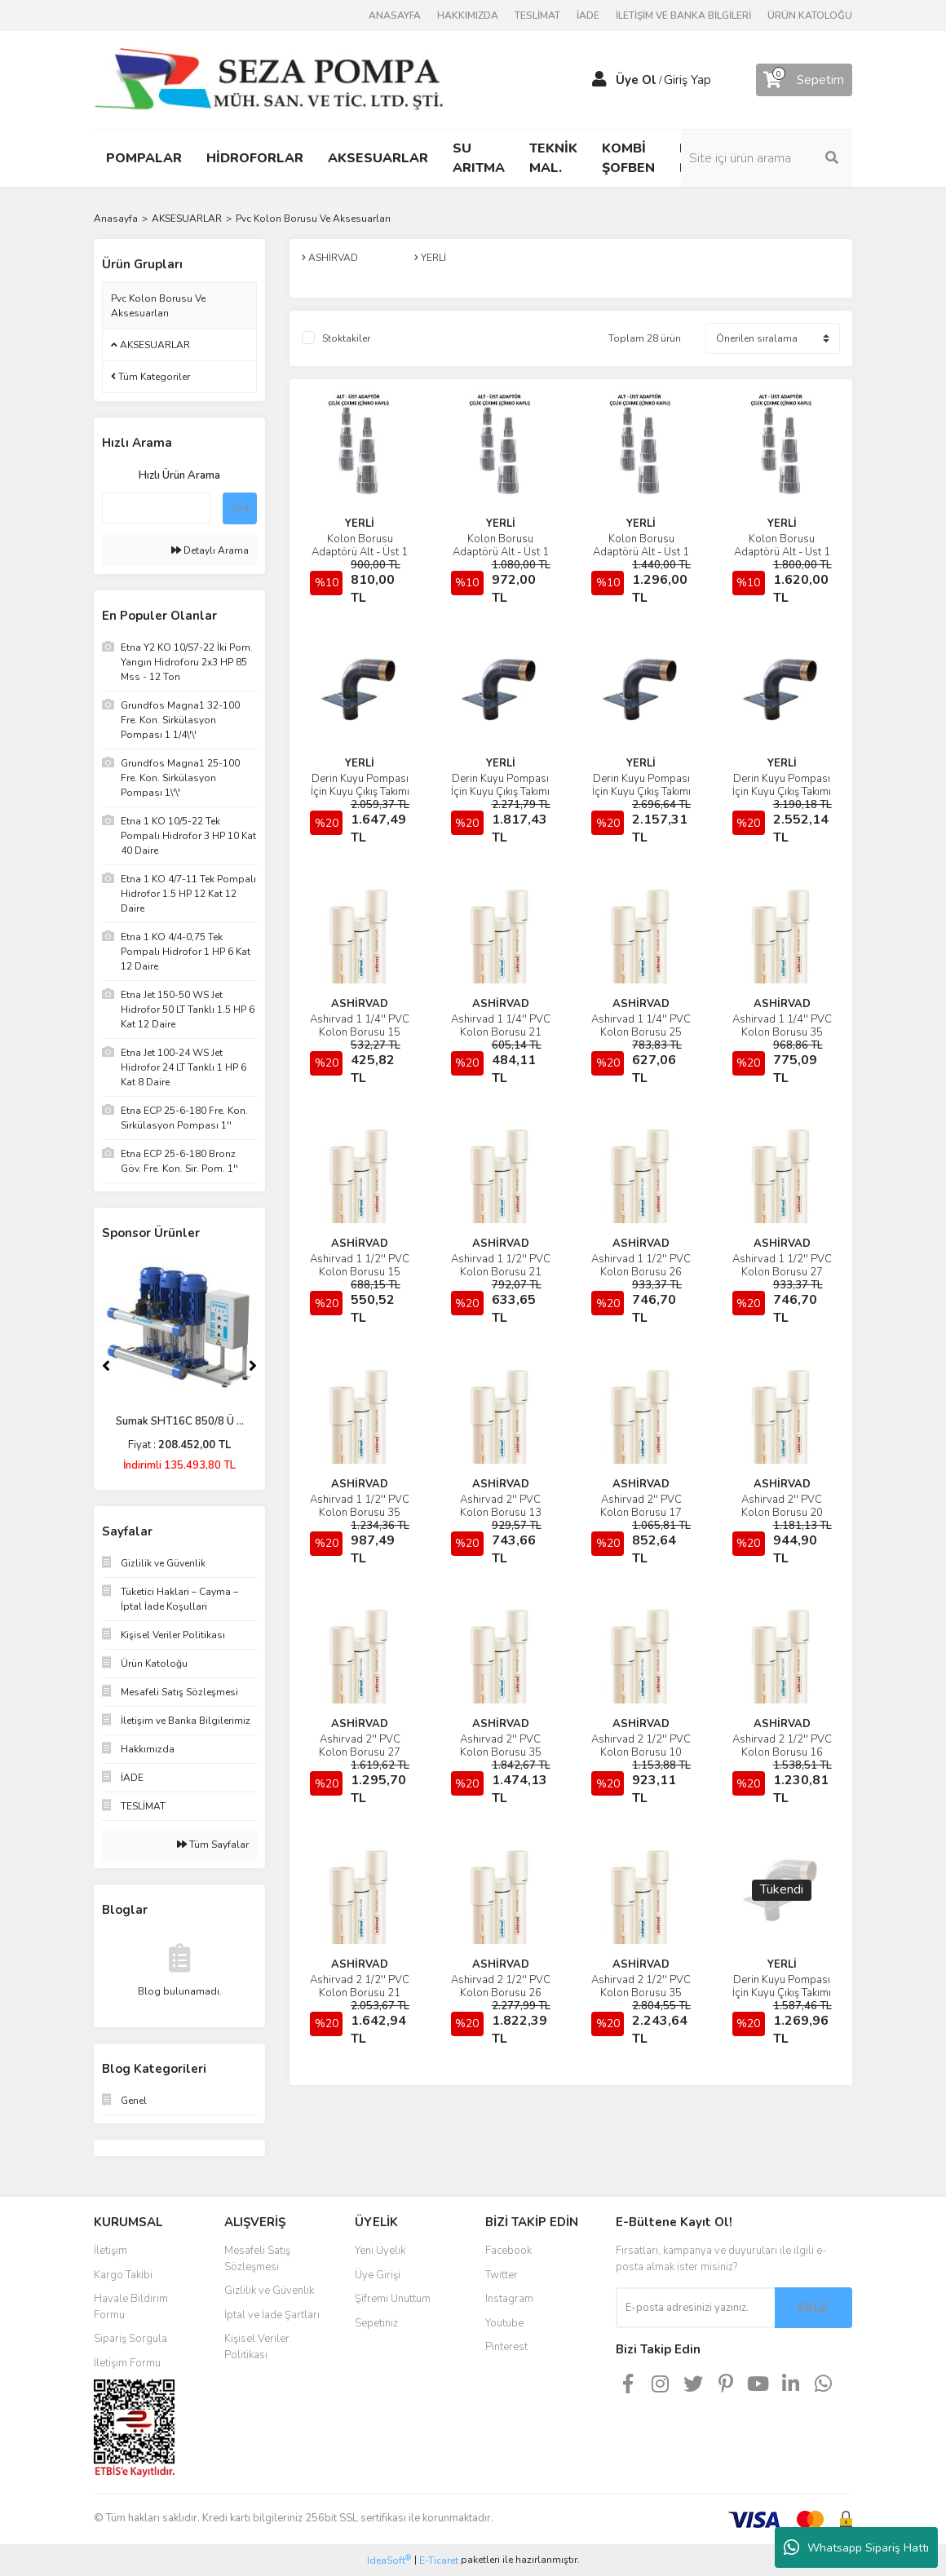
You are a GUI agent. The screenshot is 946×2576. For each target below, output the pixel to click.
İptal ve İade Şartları (272, 2315)
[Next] (253, 1366)
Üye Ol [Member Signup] (636, 80)
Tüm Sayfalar (213, 1844)
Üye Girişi (377, 2275)
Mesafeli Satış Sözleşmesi (257, 2258)
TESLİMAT (537, 15)
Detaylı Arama (210, 550)
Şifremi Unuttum (393, 2298)
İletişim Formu (127, 2363)
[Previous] (106, 1366)
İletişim (110, 2250)
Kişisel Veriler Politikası (257, 2346)
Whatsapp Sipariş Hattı (856, 2547)
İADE (588, 15)
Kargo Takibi (123, 2275)
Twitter (501, 2275)
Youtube (504, 2323)
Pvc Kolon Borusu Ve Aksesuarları (313, 218)
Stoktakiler (346, 338)
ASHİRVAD (359, 1003)
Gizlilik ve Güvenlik (269, 2290)
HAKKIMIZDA (467, 15)
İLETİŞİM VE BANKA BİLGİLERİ (683, 15)
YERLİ (359, 523)
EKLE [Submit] (813, 2308)
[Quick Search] (156, 508)
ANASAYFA (395, 15)
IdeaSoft (389, 2560)
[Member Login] (599, 80)
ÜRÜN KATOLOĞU (809, 15)
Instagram (509, 2298)
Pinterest (506, 2347)
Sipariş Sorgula (130, 2338)
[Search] (766, 158)
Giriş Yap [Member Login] (687, 80)
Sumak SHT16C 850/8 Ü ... (180, 1421)
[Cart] (804, 80)
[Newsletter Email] (695, 2307)
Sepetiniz (376, 2323)
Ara (240, 508)
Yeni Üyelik (380, 2250)
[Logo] (269, 79)
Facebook (508, 2250)
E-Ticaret (438, 2560)
